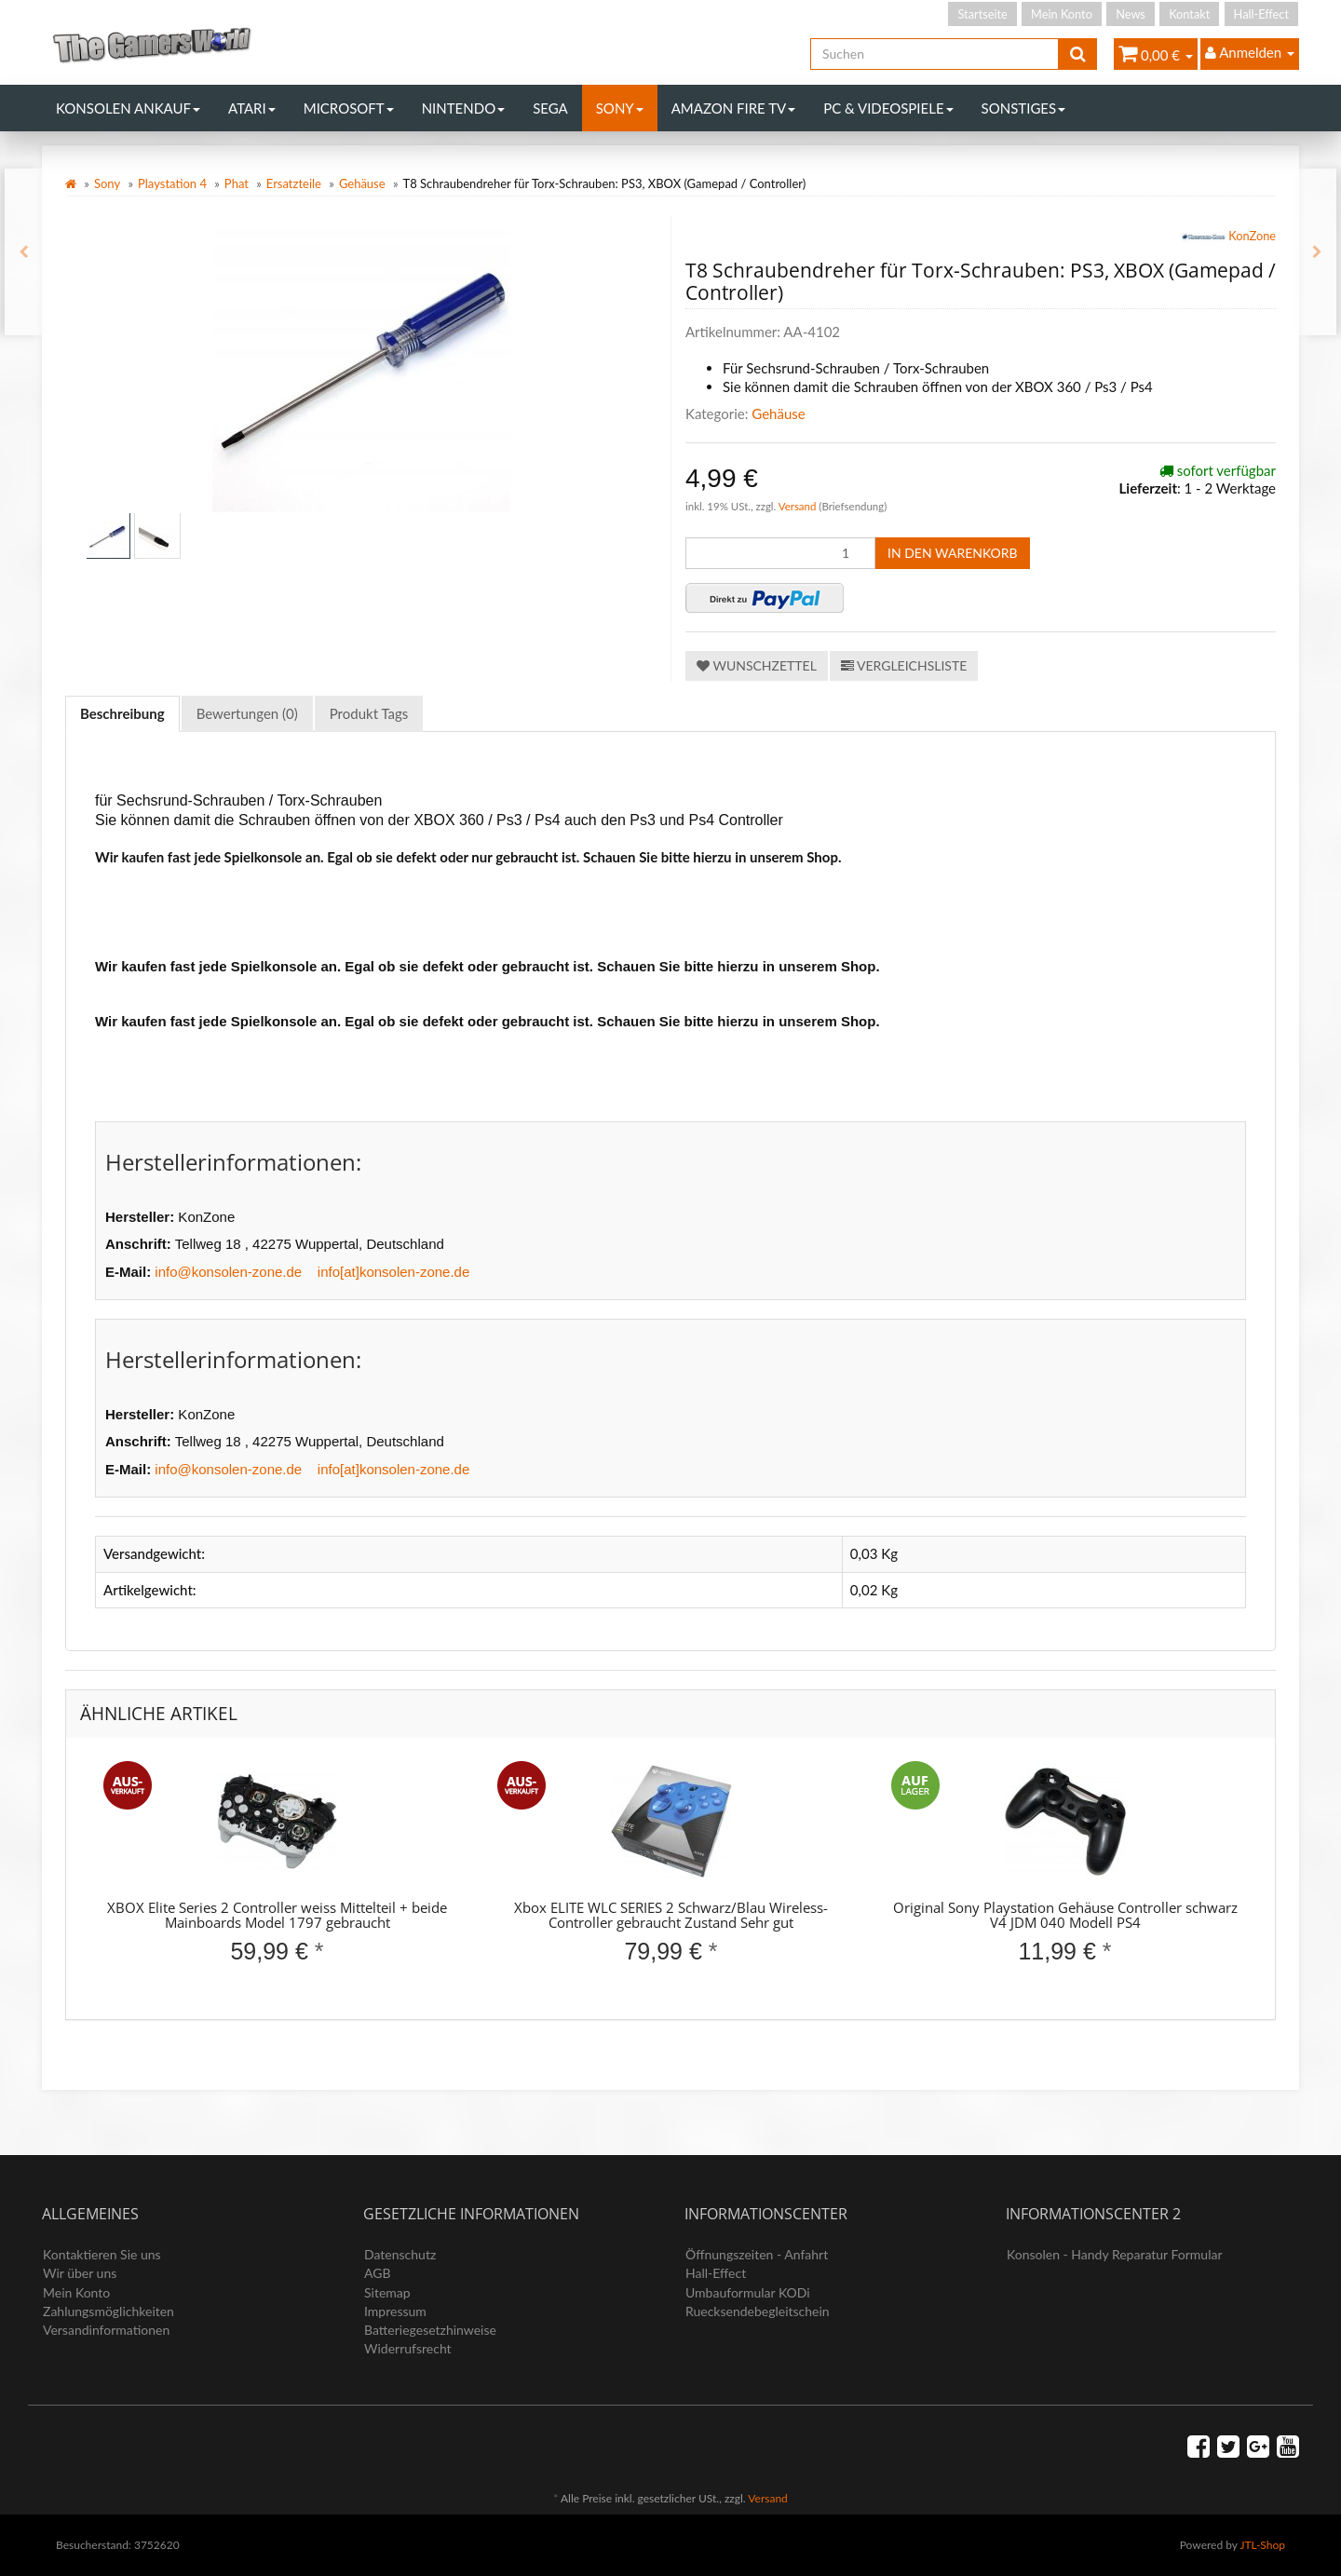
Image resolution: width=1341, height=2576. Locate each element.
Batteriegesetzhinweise (430, 2330)
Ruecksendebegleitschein (757, 2311)
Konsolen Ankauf (128, 108)
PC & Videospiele (888, 108)
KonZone (1228, 237)
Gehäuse (362, 183)
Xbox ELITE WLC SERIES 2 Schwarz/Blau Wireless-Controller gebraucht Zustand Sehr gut (671, 1915)
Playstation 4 (172, 183)
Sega (550, 108)
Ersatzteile (293, 183)
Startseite (982, 14)
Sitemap (387, 2292)
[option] (277, 1878)
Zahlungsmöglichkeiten (108, 2311)
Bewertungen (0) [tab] (247, 713)
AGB (377, 2273)
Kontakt (1189, 14)
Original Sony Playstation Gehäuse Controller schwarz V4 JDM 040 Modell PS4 (1065, 1915)
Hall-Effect (1261, 14)
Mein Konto (1061, 14)
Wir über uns (79, 2273)
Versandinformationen (106, 2330)
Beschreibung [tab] (122, 713)
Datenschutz (400, 2254)
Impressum (395, 2311)
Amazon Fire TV (733, 108)
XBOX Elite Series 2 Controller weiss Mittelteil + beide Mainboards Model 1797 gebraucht (277, 1915)
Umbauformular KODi (747, 2292)
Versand (799, 506)
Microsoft (349, 108)
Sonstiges (1024, 108)
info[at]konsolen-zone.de (393, 1272)
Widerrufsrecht (408, 2348)
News (1130, 14)
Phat (236, 183)
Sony (619, 108)
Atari (252, 108)
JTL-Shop (1262, 2545)
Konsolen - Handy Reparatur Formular (1115, 2254)
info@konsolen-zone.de (228, 1272)
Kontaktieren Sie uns (102, 2254)
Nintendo (464, 108)
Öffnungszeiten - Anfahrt (756, 2254)
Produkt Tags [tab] (369, 713)
